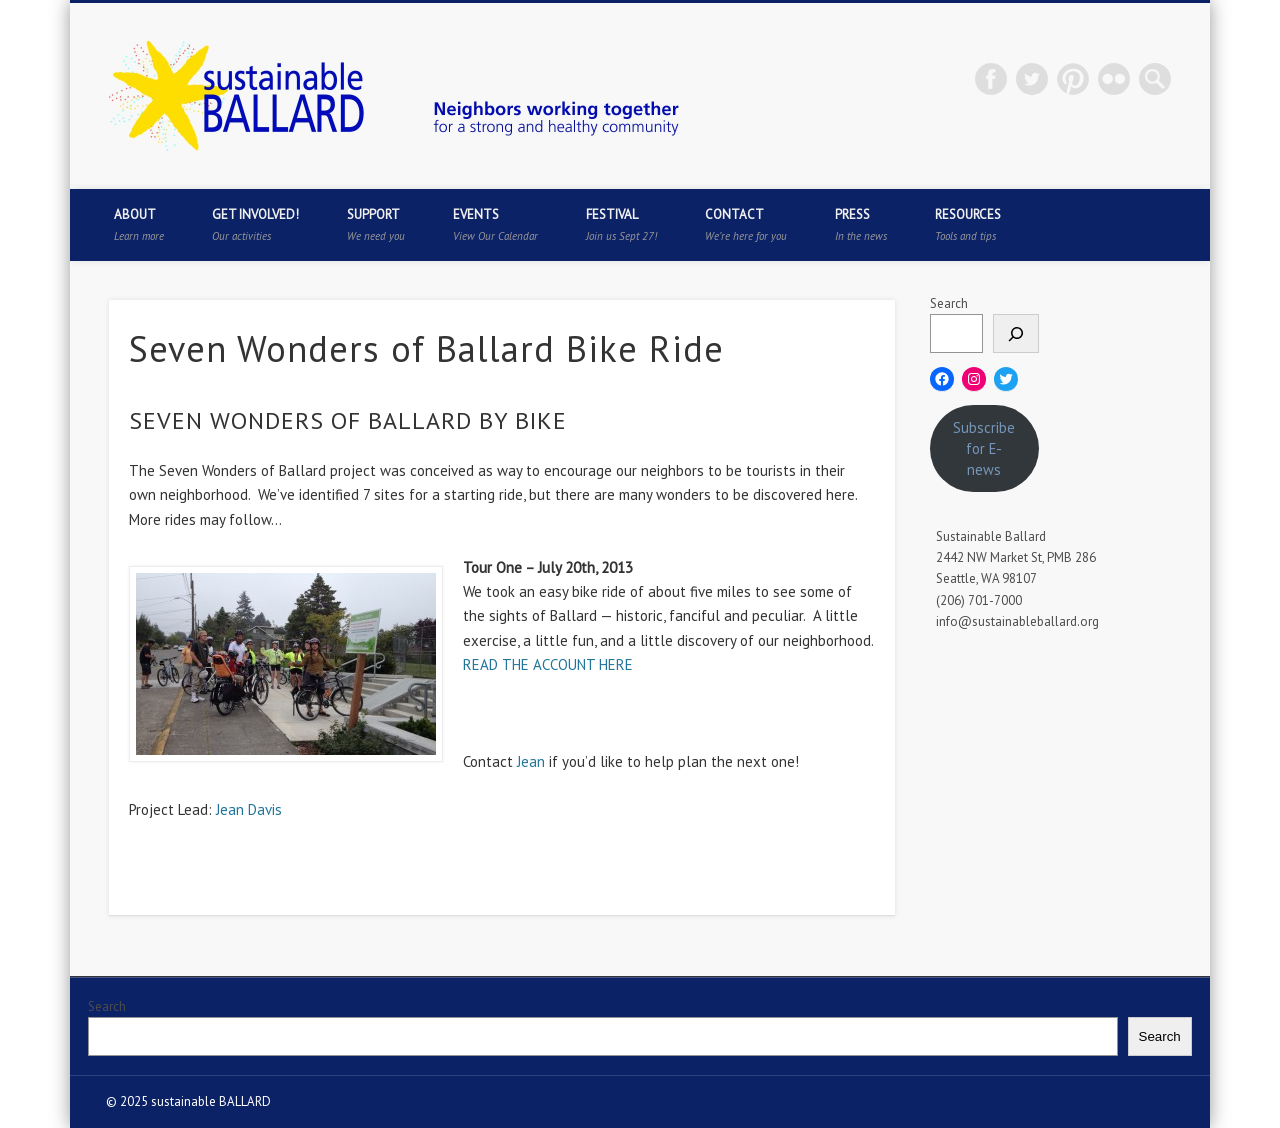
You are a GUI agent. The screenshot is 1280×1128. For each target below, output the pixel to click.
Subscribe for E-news (984, 448)
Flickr (1114, 79)
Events (495, 224)
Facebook (991, 79)
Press (861, 224)
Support (376, 224)
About (139, 224)
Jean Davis (249, 809)
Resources (968, 224)
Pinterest (1073, 79)
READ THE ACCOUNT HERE (548, 664)
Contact (746, 224)
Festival (621, 224)
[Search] (1016, 333)
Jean (531, 761)
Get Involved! (255, 224)
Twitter (1032, 79)
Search (949, 303)
